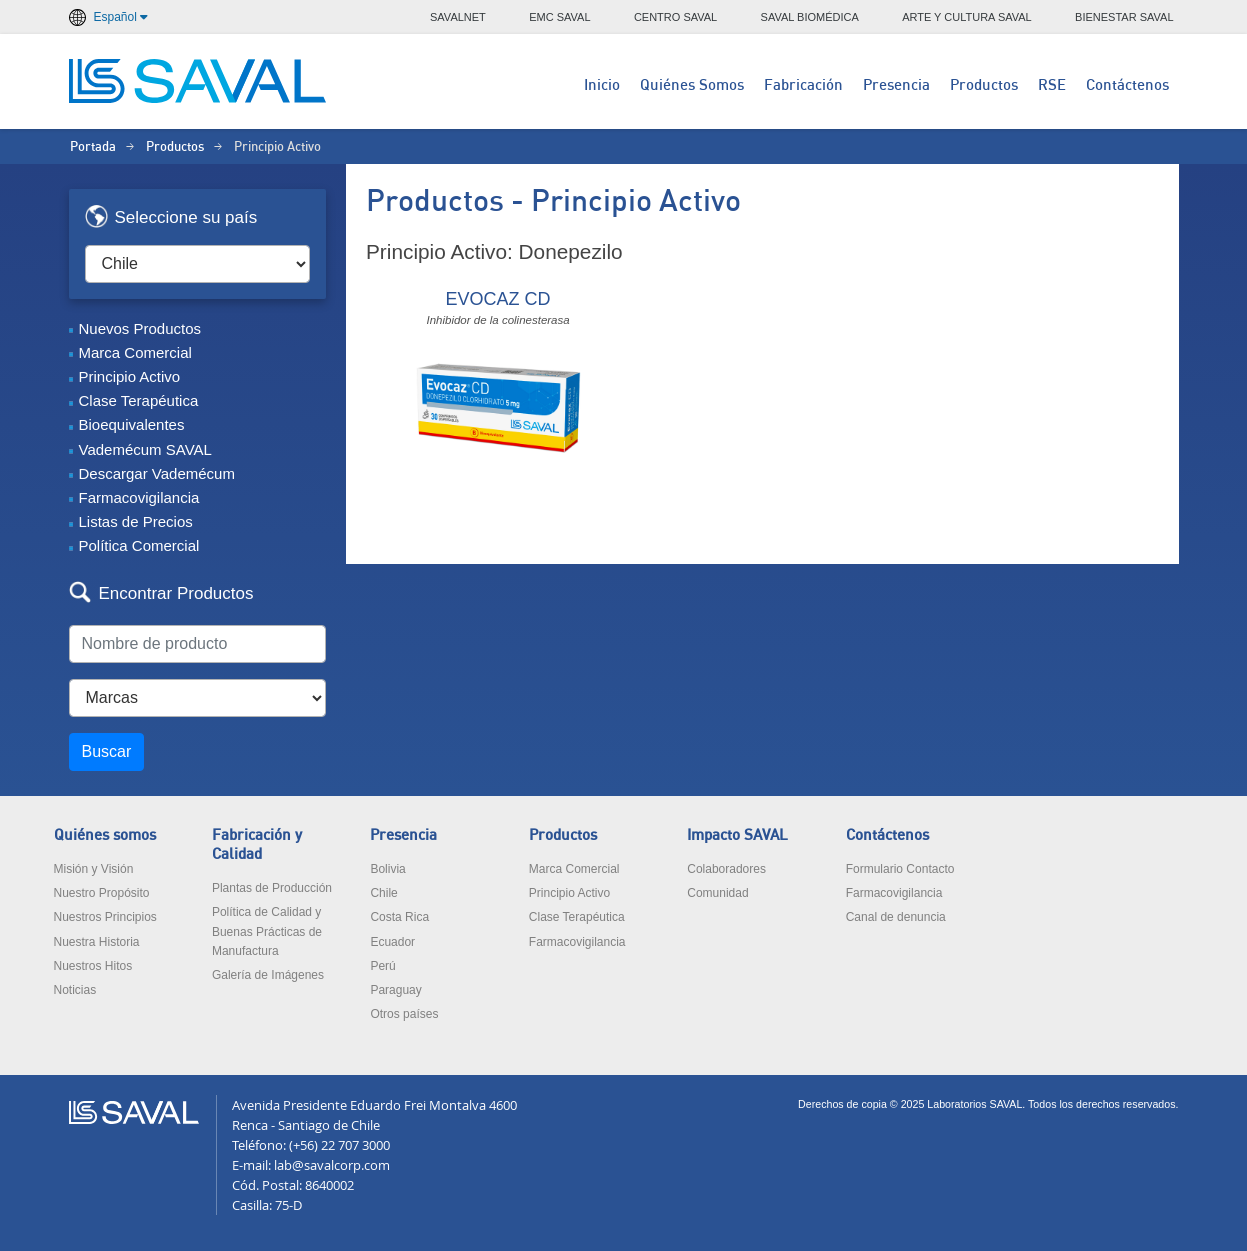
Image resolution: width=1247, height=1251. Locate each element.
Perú (382, 966)
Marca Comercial (135, 352)
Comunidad (717, 893)
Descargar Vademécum (157, 473)
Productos (984, 85)
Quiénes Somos (692, 85)
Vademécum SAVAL (145, 449)
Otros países (404, 1014)
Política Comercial (139, 545)
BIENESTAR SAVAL (1124, 17)
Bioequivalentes (132, 424)
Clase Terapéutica (139, 400)
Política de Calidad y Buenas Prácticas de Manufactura (267, 931)
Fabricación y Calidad (257, 845)
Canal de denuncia (896, 917)
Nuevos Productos (140, 328)
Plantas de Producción (272, 888)
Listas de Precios (136, 521)
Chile (383, 893)
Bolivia (387, 869)
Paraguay (395, 990)
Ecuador (392, 942)
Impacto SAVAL (737, 835)
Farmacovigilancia (139, 497)
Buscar (107, 751)
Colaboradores (726, 869)
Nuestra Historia (97, 942)
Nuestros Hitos (93, 966)
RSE (1052, 85)
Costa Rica (399, 917)
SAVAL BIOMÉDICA (810, 17)
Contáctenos (1127, 85)
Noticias (75, 990)
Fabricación (803, 85)
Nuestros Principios (105, 917)
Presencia (896, 85)
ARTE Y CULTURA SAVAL (967, 17)
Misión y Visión (94, 869)
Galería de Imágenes (268, 975)
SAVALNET (458, 17)
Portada (93, 147)
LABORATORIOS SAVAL (199, 81)
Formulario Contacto (900, 869)
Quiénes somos (105, 835)
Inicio (602, 85)
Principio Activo (130, 376)
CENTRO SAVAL (675, 17)
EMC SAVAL (559, 17)
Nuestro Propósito (102, 893)
